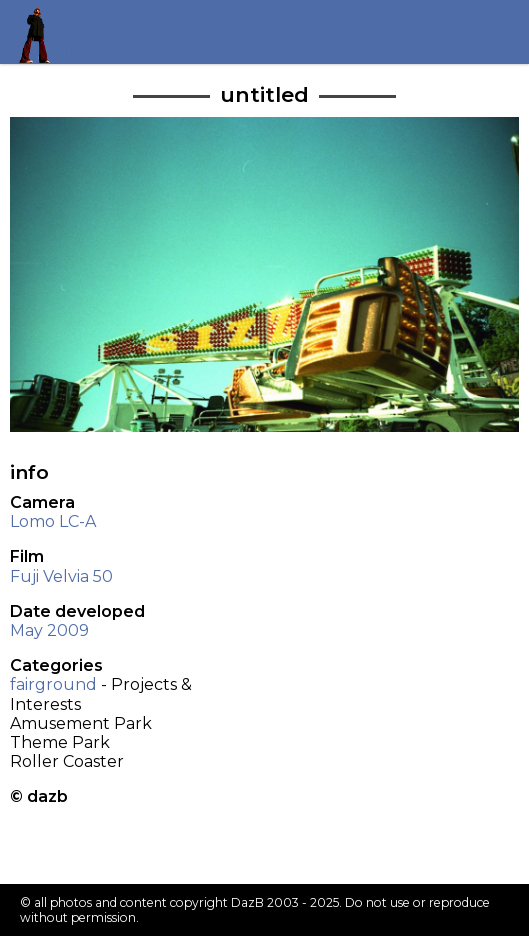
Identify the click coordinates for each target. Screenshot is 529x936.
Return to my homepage (41, 31)
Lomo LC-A (53, 521)
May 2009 (49, 630)
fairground (53, 684)
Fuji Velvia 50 (61, 576)
